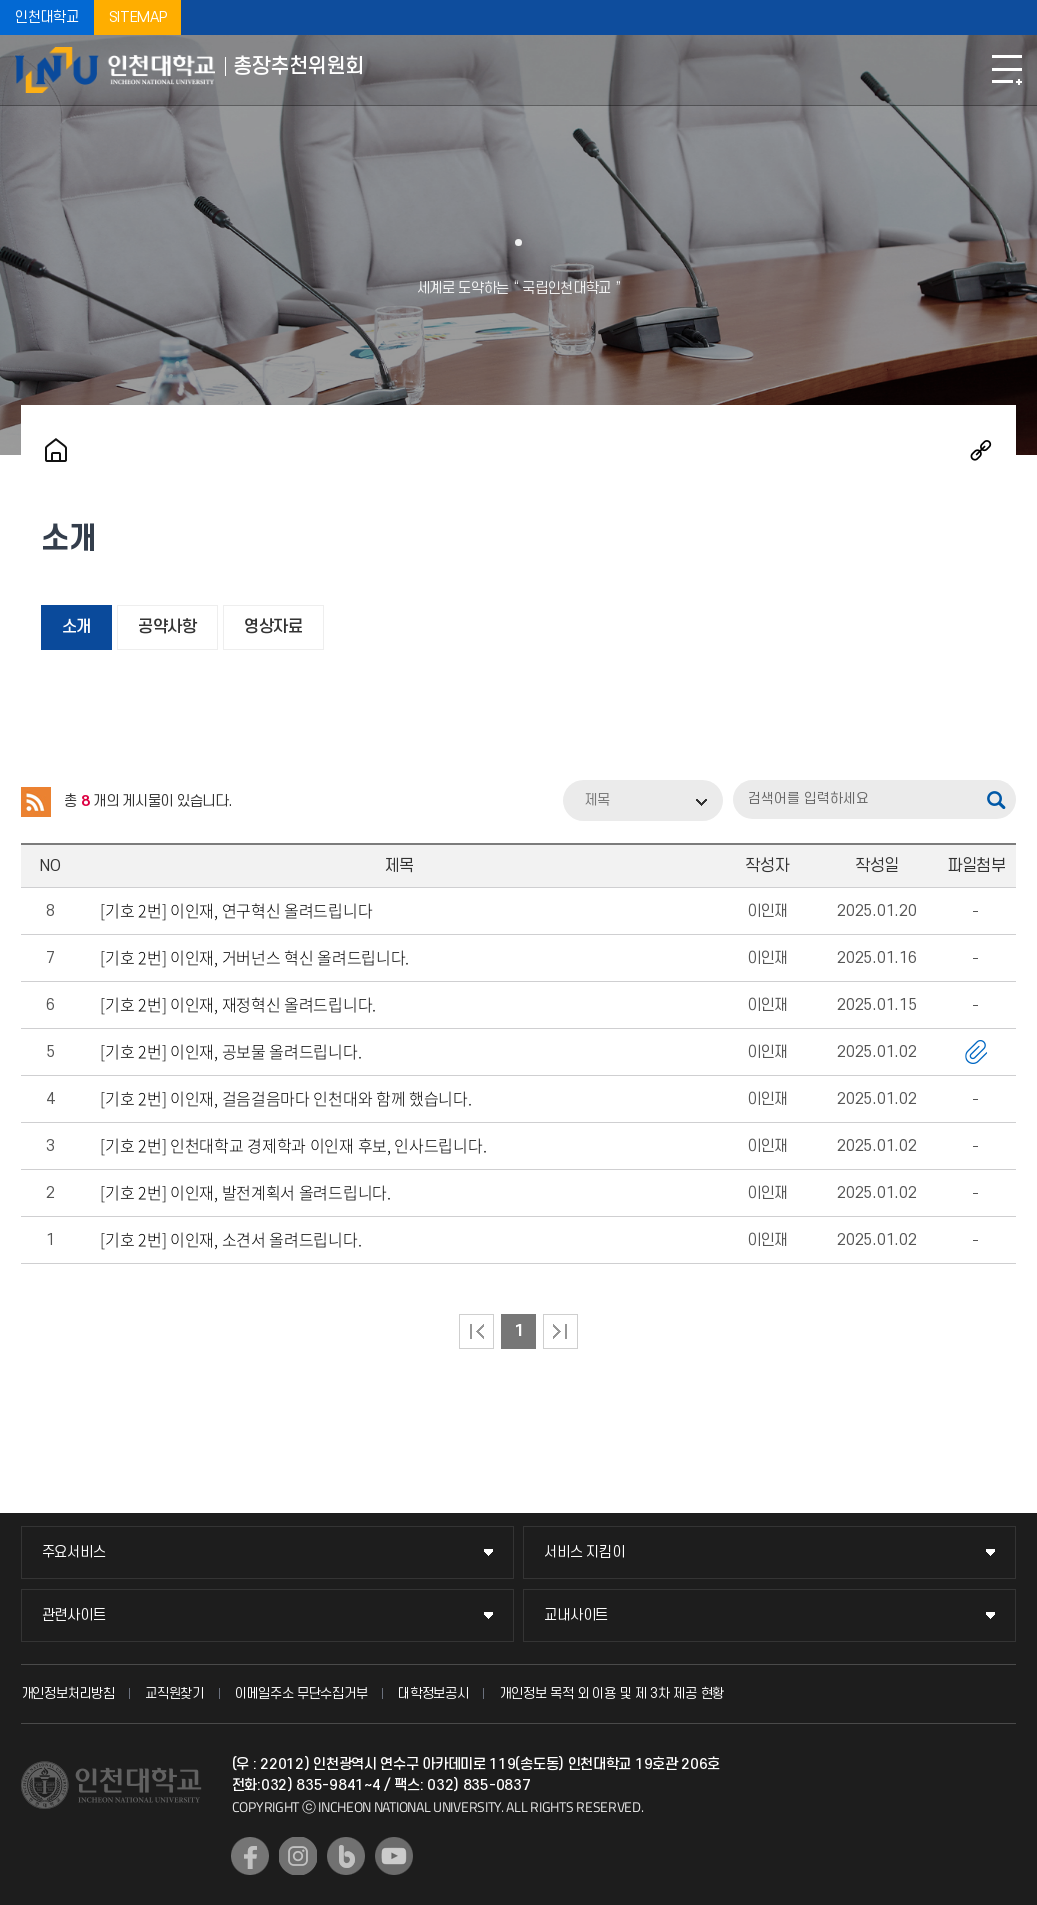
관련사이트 (74, 1615)
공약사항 (167, 627)
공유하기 (981, 450)
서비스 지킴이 (584, 1552)
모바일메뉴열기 (1007, 70)
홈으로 (56, 450)
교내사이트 (576, 1615)
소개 (76, 627)
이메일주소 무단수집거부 (301, 1693)
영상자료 (273, 627)
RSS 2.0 (36, 802)
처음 (476, 1331)
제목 (597, 800)
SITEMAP (138, 17)
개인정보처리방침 (68, 1693)
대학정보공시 (433, 1693)
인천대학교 (47, 17)
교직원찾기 (174, 1693)
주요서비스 (74, 1552)
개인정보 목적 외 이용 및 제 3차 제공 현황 (611, 1693)
